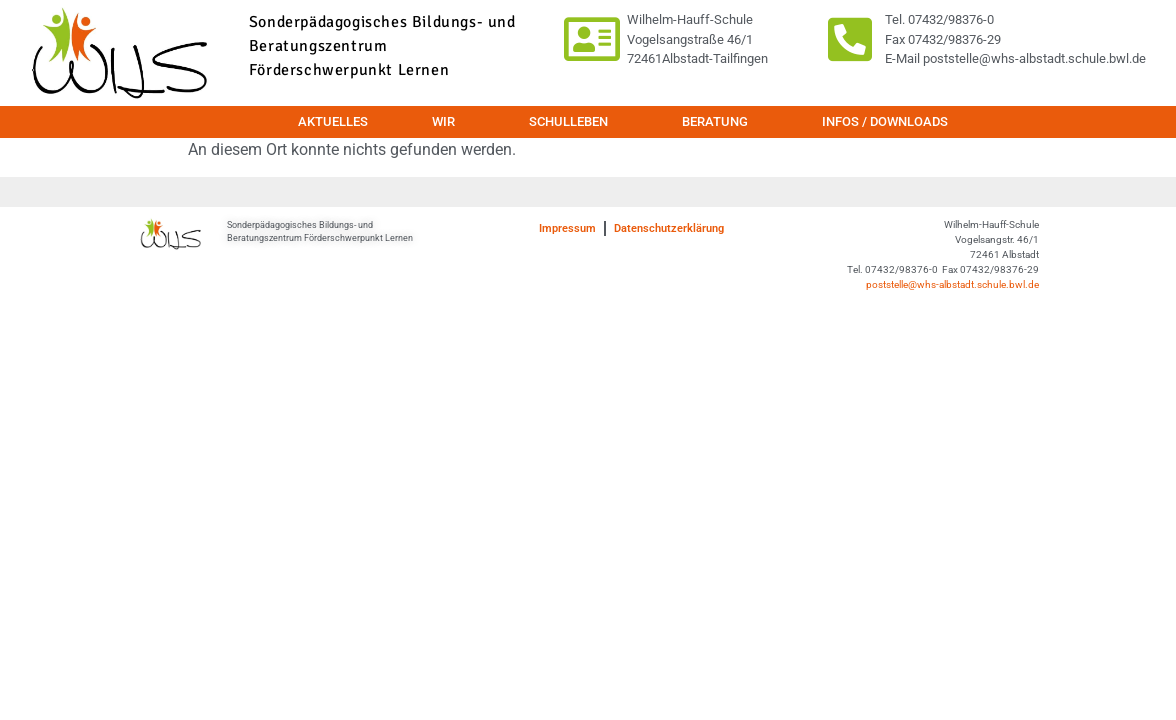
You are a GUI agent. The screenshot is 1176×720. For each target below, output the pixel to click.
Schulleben (573, 122)
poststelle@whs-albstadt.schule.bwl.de (952, 284)
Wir (448, 122)
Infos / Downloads (885, 121)
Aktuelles (333, 121)
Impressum (567, 228)
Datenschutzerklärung (669, 228)
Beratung (720, 122)
